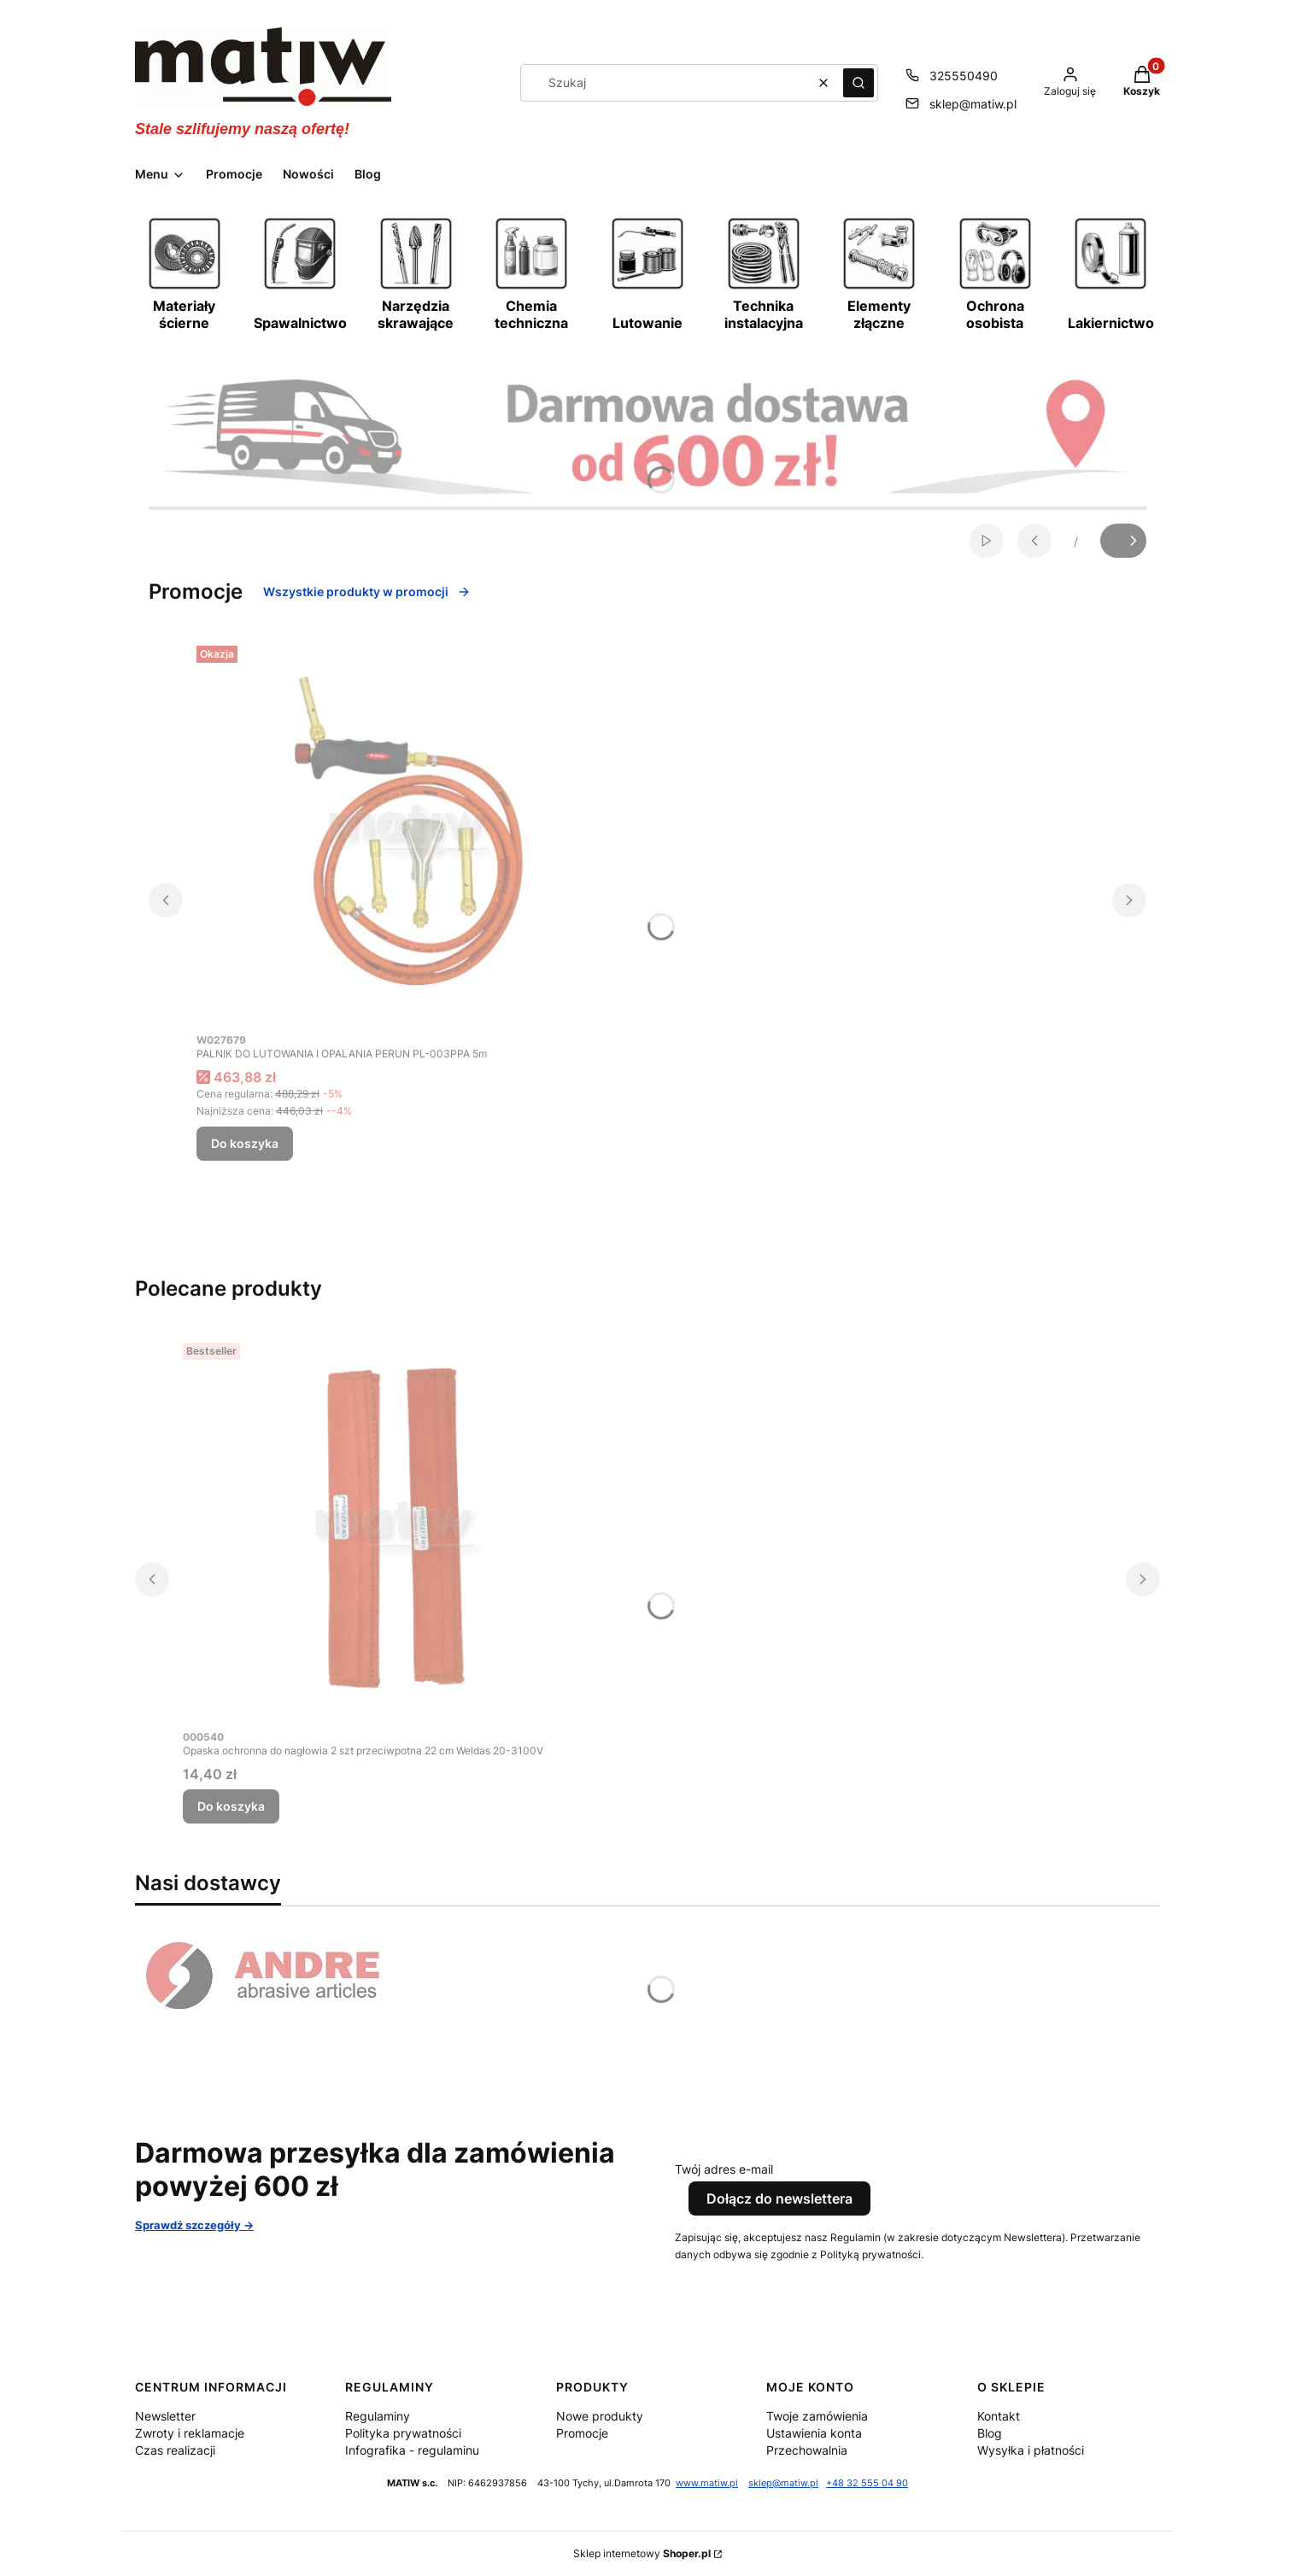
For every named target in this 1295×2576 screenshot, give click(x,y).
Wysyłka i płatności (1030, 2450)
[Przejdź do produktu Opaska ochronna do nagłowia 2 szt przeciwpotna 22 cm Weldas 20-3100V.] (396, 1528)
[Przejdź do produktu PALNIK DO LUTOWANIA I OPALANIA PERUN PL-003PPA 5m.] (410, 831)
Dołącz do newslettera (779, 2198)
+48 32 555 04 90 (867, 2483)
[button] (858, 82)
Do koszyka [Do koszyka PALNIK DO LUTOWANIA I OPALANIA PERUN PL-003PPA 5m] (244, 1143)
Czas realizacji (175, 2450)
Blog (989, 2433)
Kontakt (998, 2416)
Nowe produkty (599, 2416)
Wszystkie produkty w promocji (367, 591)
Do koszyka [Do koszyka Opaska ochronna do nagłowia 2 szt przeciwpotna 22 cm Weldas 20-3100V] (231, 1806)
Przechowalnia (806, 2450)
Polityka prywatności (403, 2433)
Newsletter (165, 2416)
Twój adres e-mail (724, 2169)
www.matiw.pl (707, 2483)
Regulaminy (377, 2416)
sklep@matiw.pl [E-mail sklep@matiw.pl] (973, 104)
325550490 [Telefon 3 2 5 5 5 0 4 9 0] (963, 75)
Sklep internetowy (642, 2553)
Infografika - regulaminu (412, 2450)
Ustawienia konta (814, 2433)
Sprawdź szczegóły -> (194, 2225)
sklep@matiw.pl (783, 2483)
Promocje (582, 2433)
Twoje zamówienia (817, 2416)
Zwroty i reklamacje (189, 2433)
